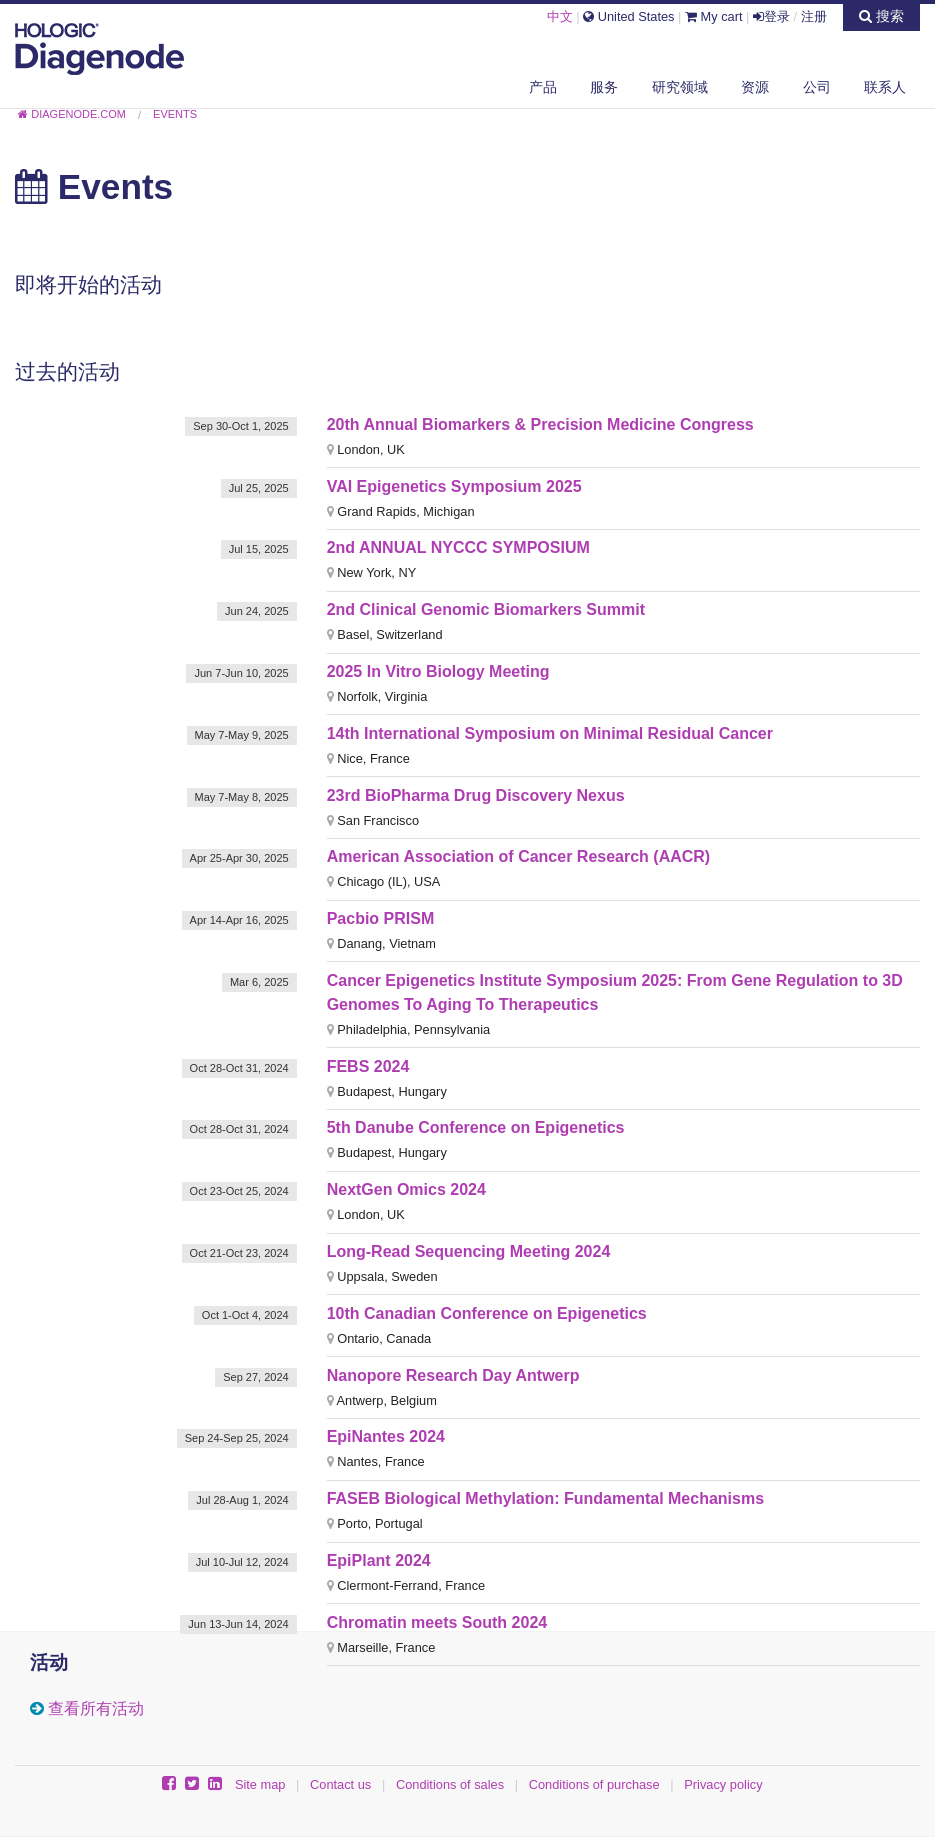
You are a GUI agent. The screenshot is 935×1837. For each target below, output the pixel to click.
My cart (714, 16)
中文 (560, 16)
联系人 (885, 87)
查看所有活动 (96, 1708)
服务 (604, 87)
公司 (817, 87)
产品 (543, 87)
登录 (771, 16)
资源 (755, 87)
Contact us (340, 1784)
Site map (260, 1784)
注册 (814, 16)
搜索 (881, 16)
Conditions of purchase (594, 1784)
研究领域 (680, 87)
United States (628, 16)
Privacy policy (723, 1784)
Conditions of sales (450, 1784)
